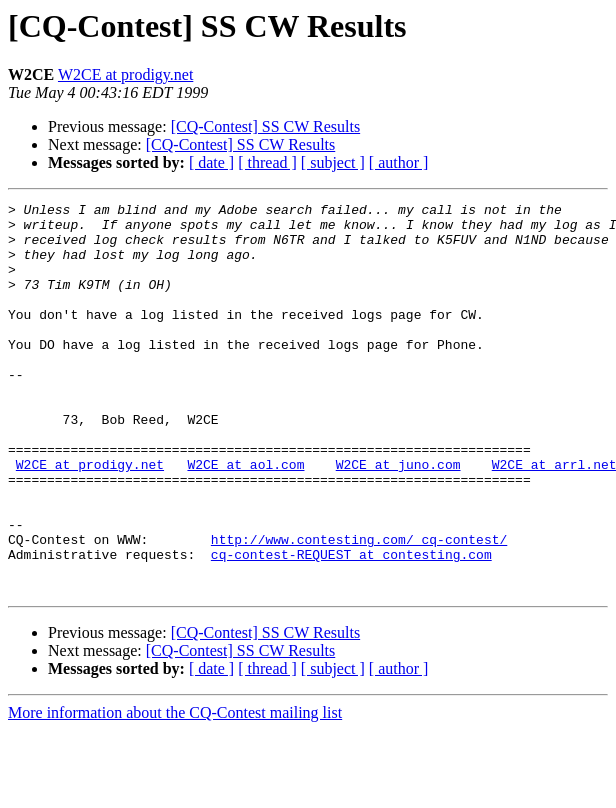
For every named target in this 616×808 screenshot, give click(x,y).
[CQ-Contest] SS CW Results (266, 126)
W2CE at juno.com (398, 518)
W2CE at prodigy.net (125, 74)
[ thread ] (267, 162)
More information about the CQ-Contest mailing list (175, 790)
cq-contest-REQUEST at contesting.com (351, 626)
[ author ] (399, 162)
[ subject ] (333, 162)
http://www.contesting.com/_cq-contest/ (359, 608)
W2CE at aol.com (245, 518)
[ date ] (211, 162)
